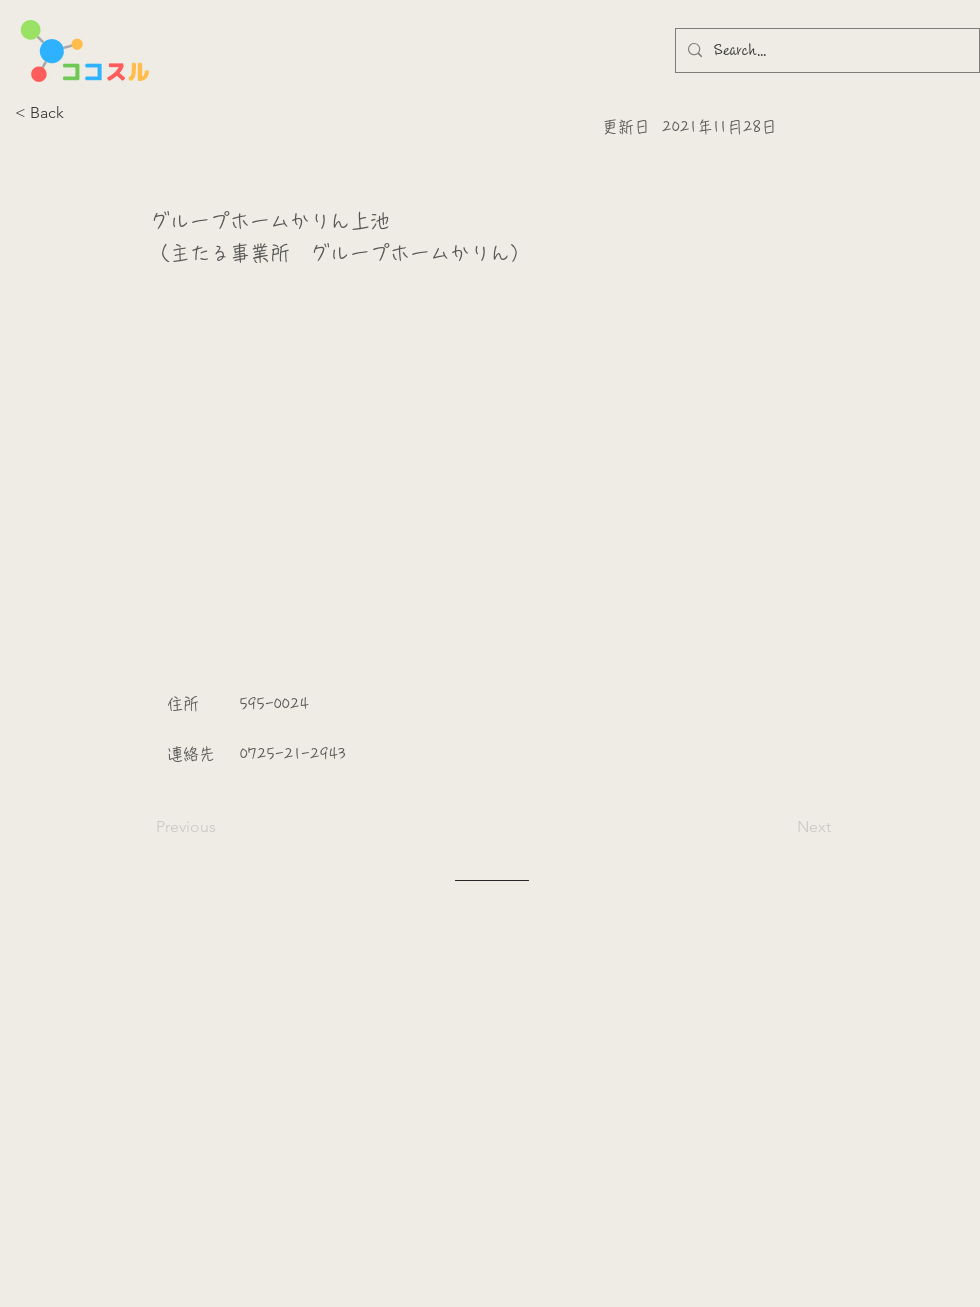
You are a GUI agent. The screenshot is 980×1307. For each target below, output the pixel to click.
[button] (81, 113)
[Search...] (825, 50)
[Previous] (222, 827)
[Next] (781, 827)
